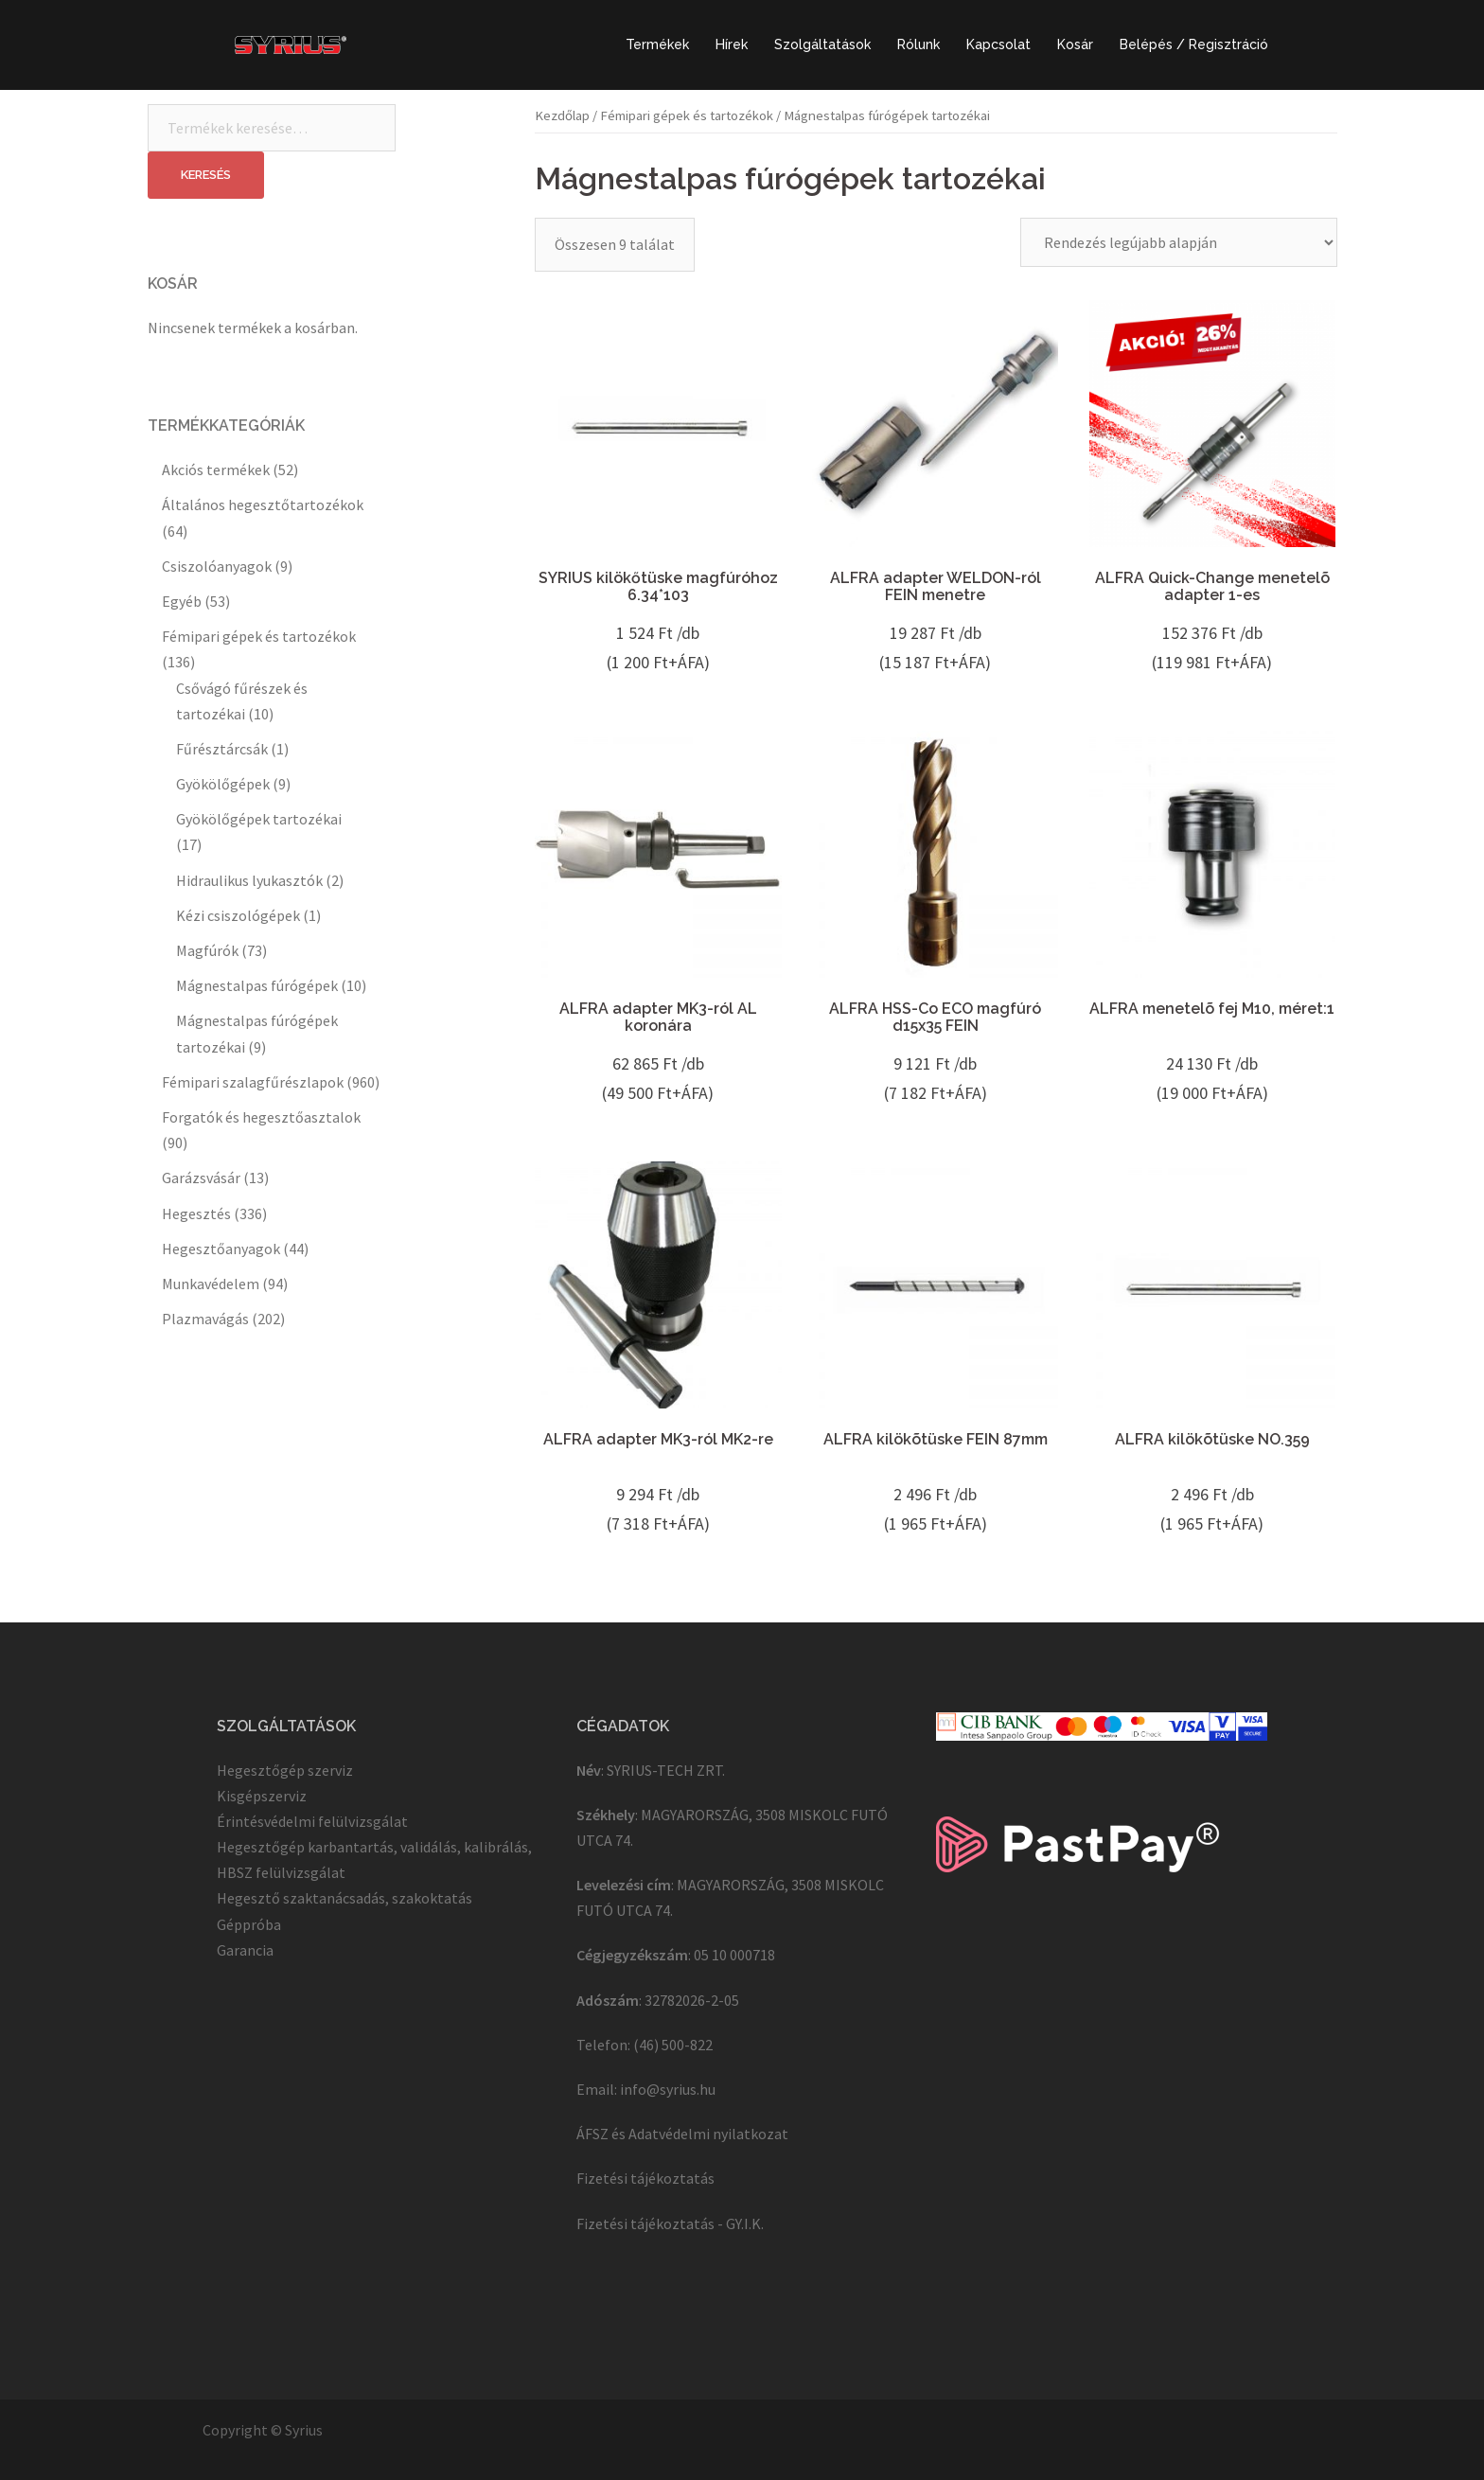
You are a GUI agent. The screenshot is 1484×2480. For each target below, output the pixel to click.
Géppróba (249, 1924)
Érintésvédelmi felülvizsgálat (312, 1821)
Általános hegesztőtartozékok (262, 504)
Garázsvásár (201, 1177)
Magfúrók (207, 950)
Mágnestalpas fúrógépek (257, 985)
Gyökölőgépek (223, 783)
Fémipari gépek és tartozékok (686, 115)
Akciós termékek (216, 469)
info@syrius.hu (668, 2089)
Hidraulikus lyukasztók (249, 880)
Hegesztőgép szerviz (285, 1770)
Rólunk (918, 44)
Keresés (206, 175)
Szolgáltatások (822, 44)
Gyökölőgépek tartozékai (259, 818)
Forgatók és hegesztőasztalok (261, 1116)
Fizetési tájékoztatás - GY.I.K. (670, 2223)
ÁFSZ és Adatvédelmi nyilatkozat (682, 2133)
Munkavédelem (210, 1283)
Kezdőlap (562, 115)
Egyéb (182, 601)
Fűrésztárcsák (222, 748)
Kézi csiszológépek (238, 915)
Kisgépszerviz (262, 1795)
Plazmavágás (205, 1318)
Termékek (657, 44)
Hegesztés (196, 1213)
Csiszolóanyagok (217, 566)
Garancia (245, 1949)
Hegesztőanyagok (221, 1248)
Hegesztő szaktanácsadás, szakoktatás (344, 1897)
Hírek (732, 44)
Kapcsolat (998, 44)
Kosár (1075, 44)
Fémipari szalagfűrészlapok (253, 1081)
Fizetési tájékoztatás (645, 2178)
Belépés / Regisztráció (1194, 44)
